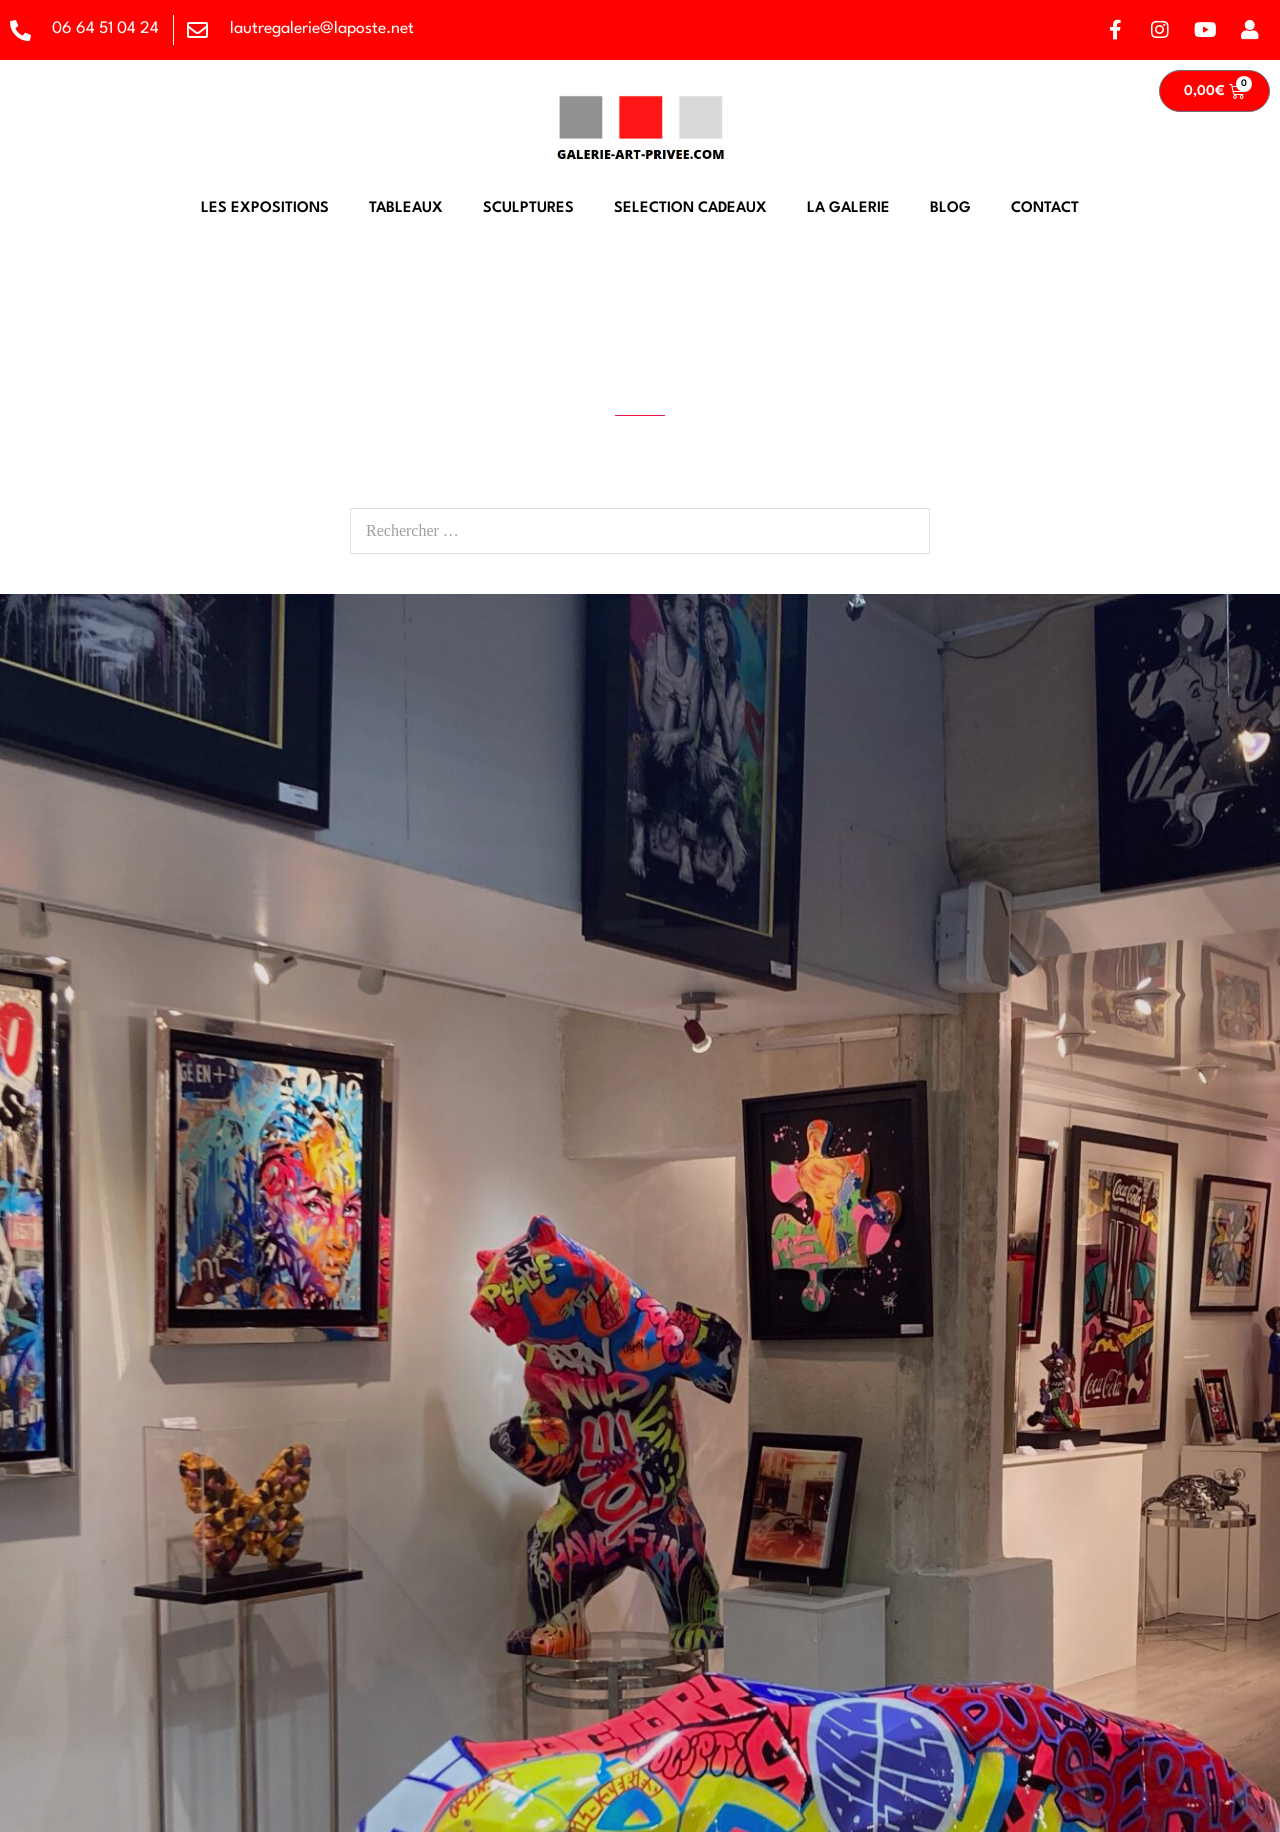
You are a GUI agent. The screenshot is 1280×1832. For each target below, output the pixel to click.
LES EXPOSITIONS (265, 208)
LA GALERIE (848, 208)
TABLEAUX (406, 208)
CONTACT (1045, 208)
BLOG (950, 208)
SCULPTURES (528, 208)
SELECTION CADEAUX (690, 208)
